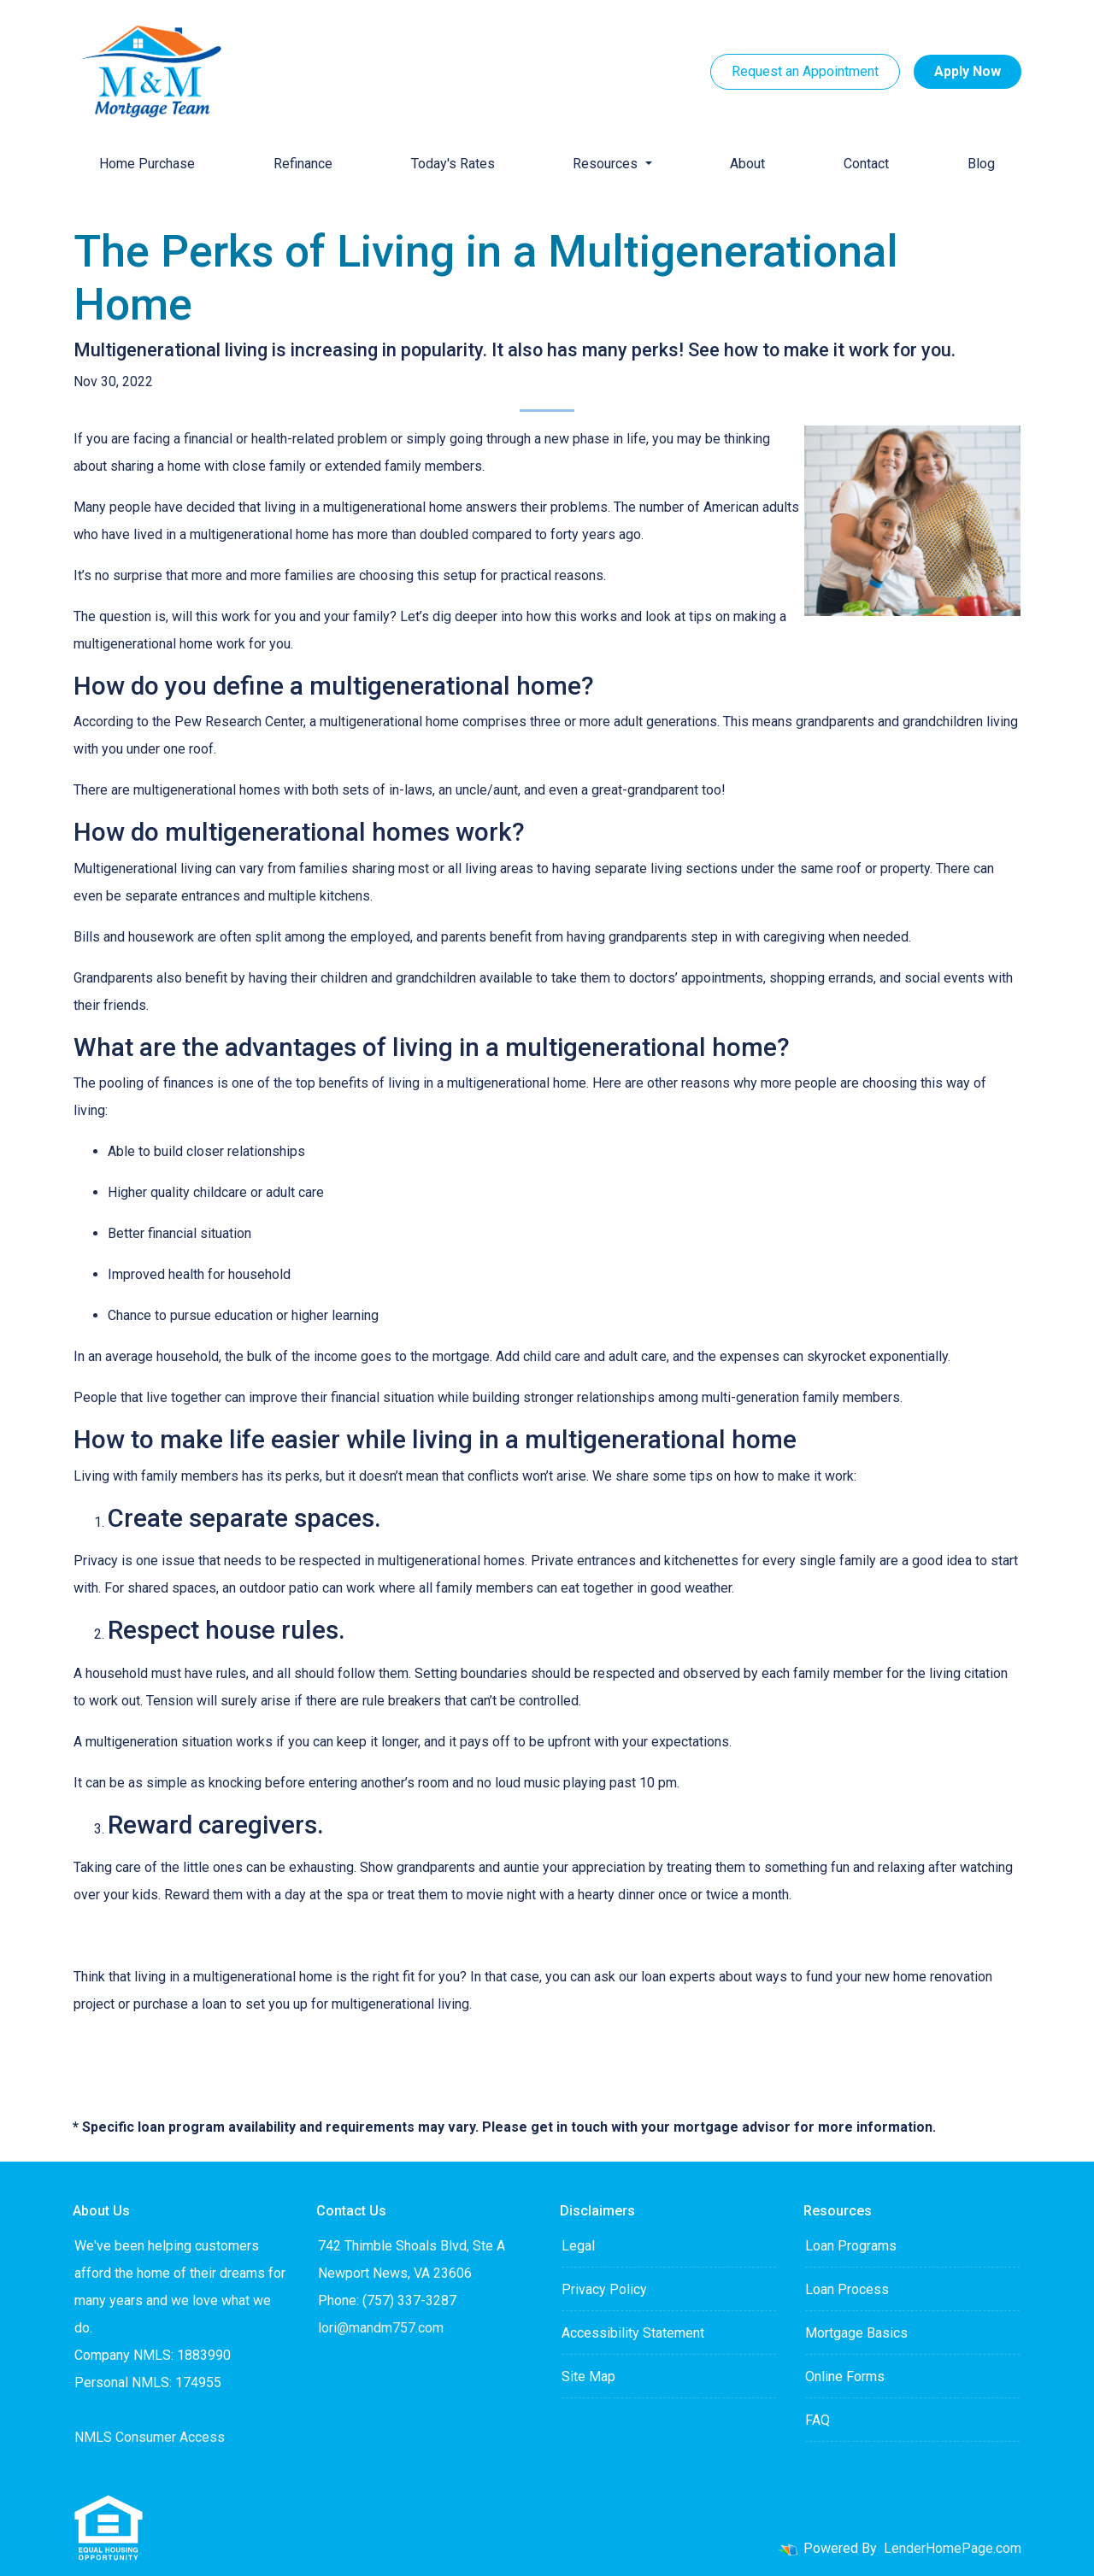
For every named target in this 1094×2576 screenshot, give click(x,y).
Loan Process (847, 2289)
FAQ (817, 2420)
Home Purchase (147, 163)
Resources (607, 163)
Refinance (303, 163)
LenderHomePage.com (952, 2548)
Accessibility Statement (633, 2333)
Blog (981, 163)
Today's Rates (453, 163)
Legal (578, 2246)
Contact (866, 163)
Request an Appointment (805, 71)
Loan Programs (851, 2246)
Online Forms (845, 2376)
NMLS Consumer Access (149, 2437)
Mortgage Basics (856, 2333)
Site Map (588, 2376)
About (747, 163)
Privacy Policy (604, 2289)
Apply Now (967, 71)
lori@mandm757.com (381, 2328)
